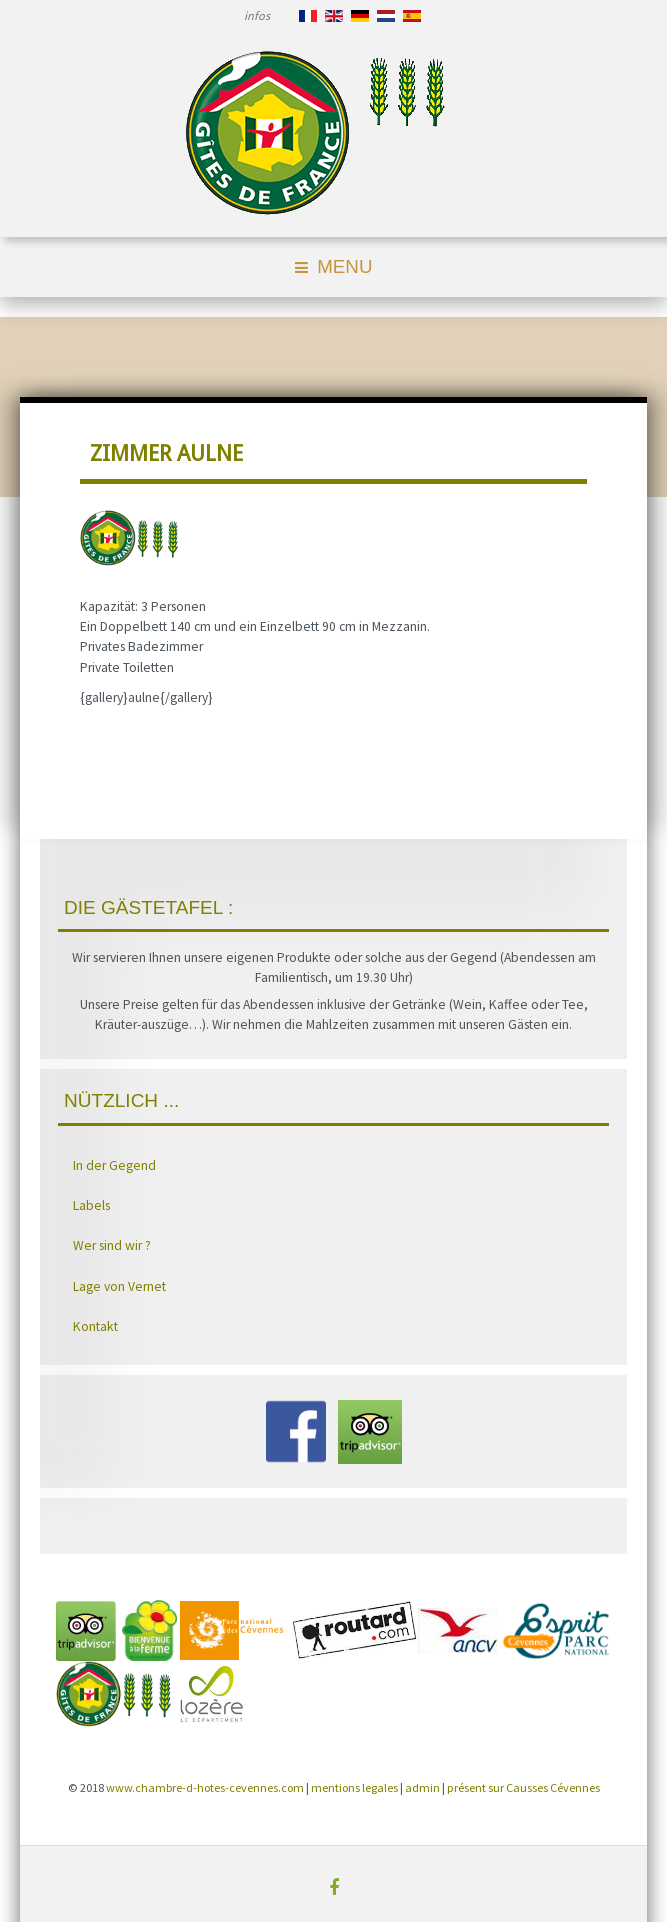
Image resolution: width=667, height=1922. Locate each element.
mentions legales (354, 1787)
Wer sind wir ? (112, 1245)
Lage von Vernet (119, 1286)
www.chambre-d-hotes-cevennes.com (205, 1787)
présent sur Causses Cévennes (523, 1787)
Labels (91, 1205)
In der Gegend (114, 1165)
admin (422, 1787)
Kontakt (95, 1326)
